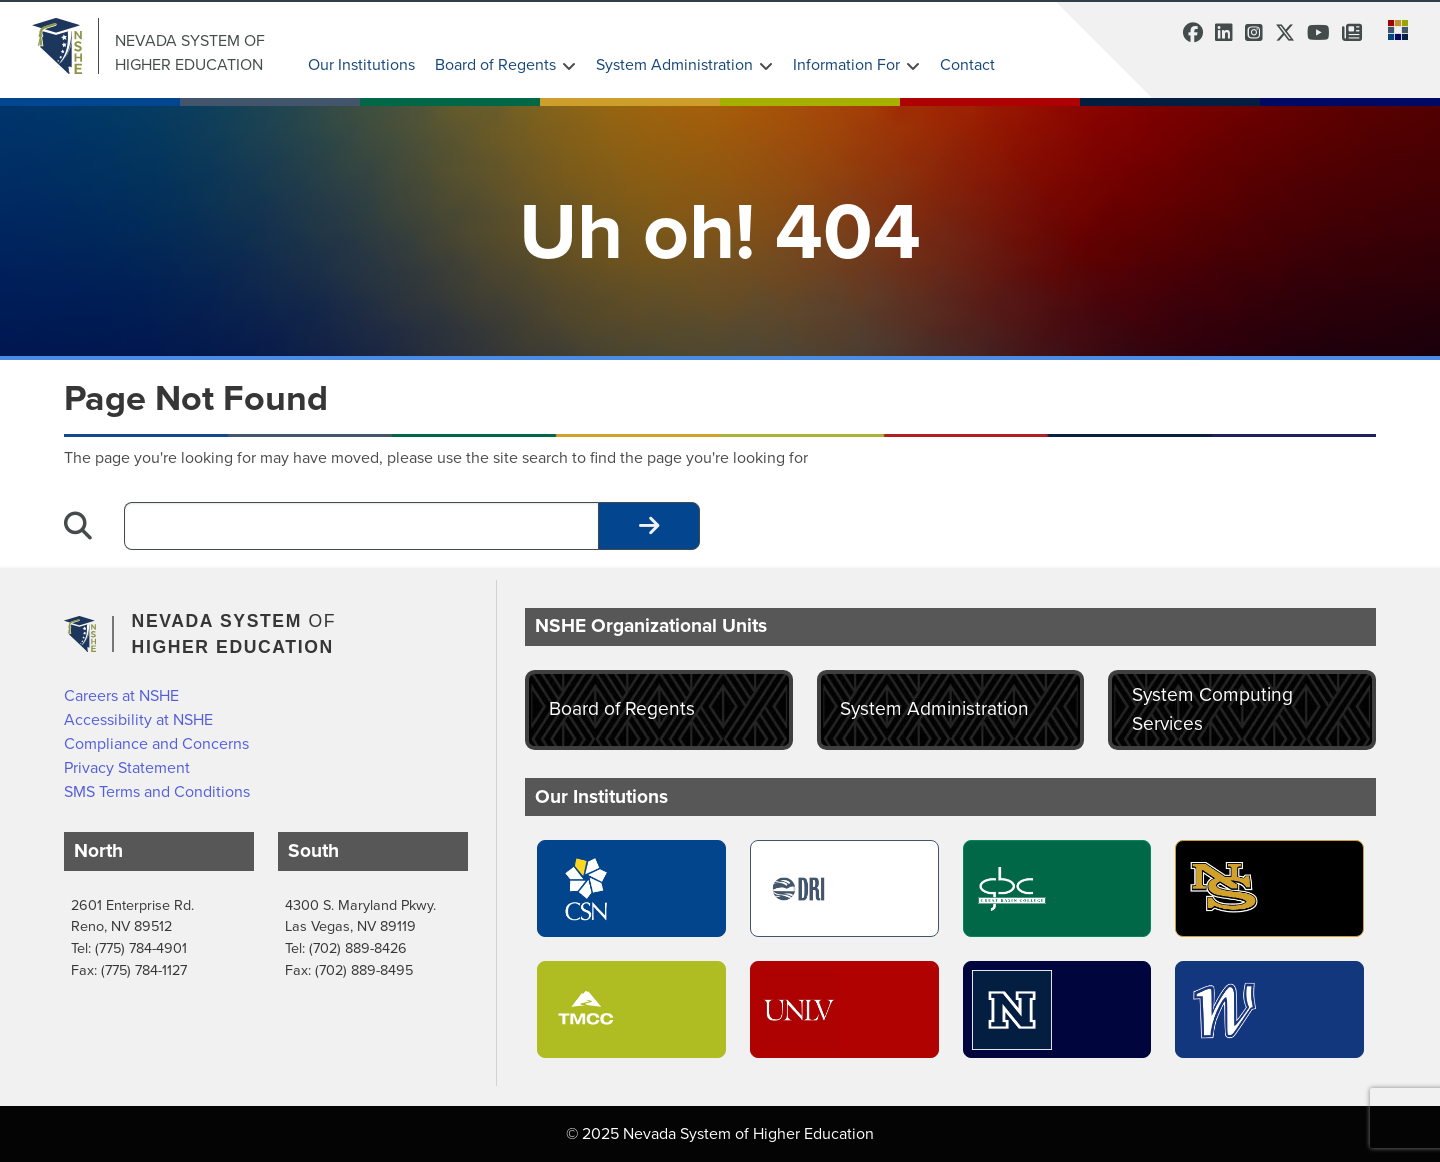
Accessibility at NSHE (138, 719)
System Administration (674, 64)
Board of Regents (495, 64)
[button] (1392, 28)
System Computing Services (1212, 709)
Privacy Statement (127, 767)
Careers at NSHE (121, 695)
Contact (967, 64)
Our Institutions (361, 64)
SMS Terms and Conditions (157, 791)
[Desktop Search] (361, 526)
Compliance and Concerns (156, 743)
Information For (846, 64)
